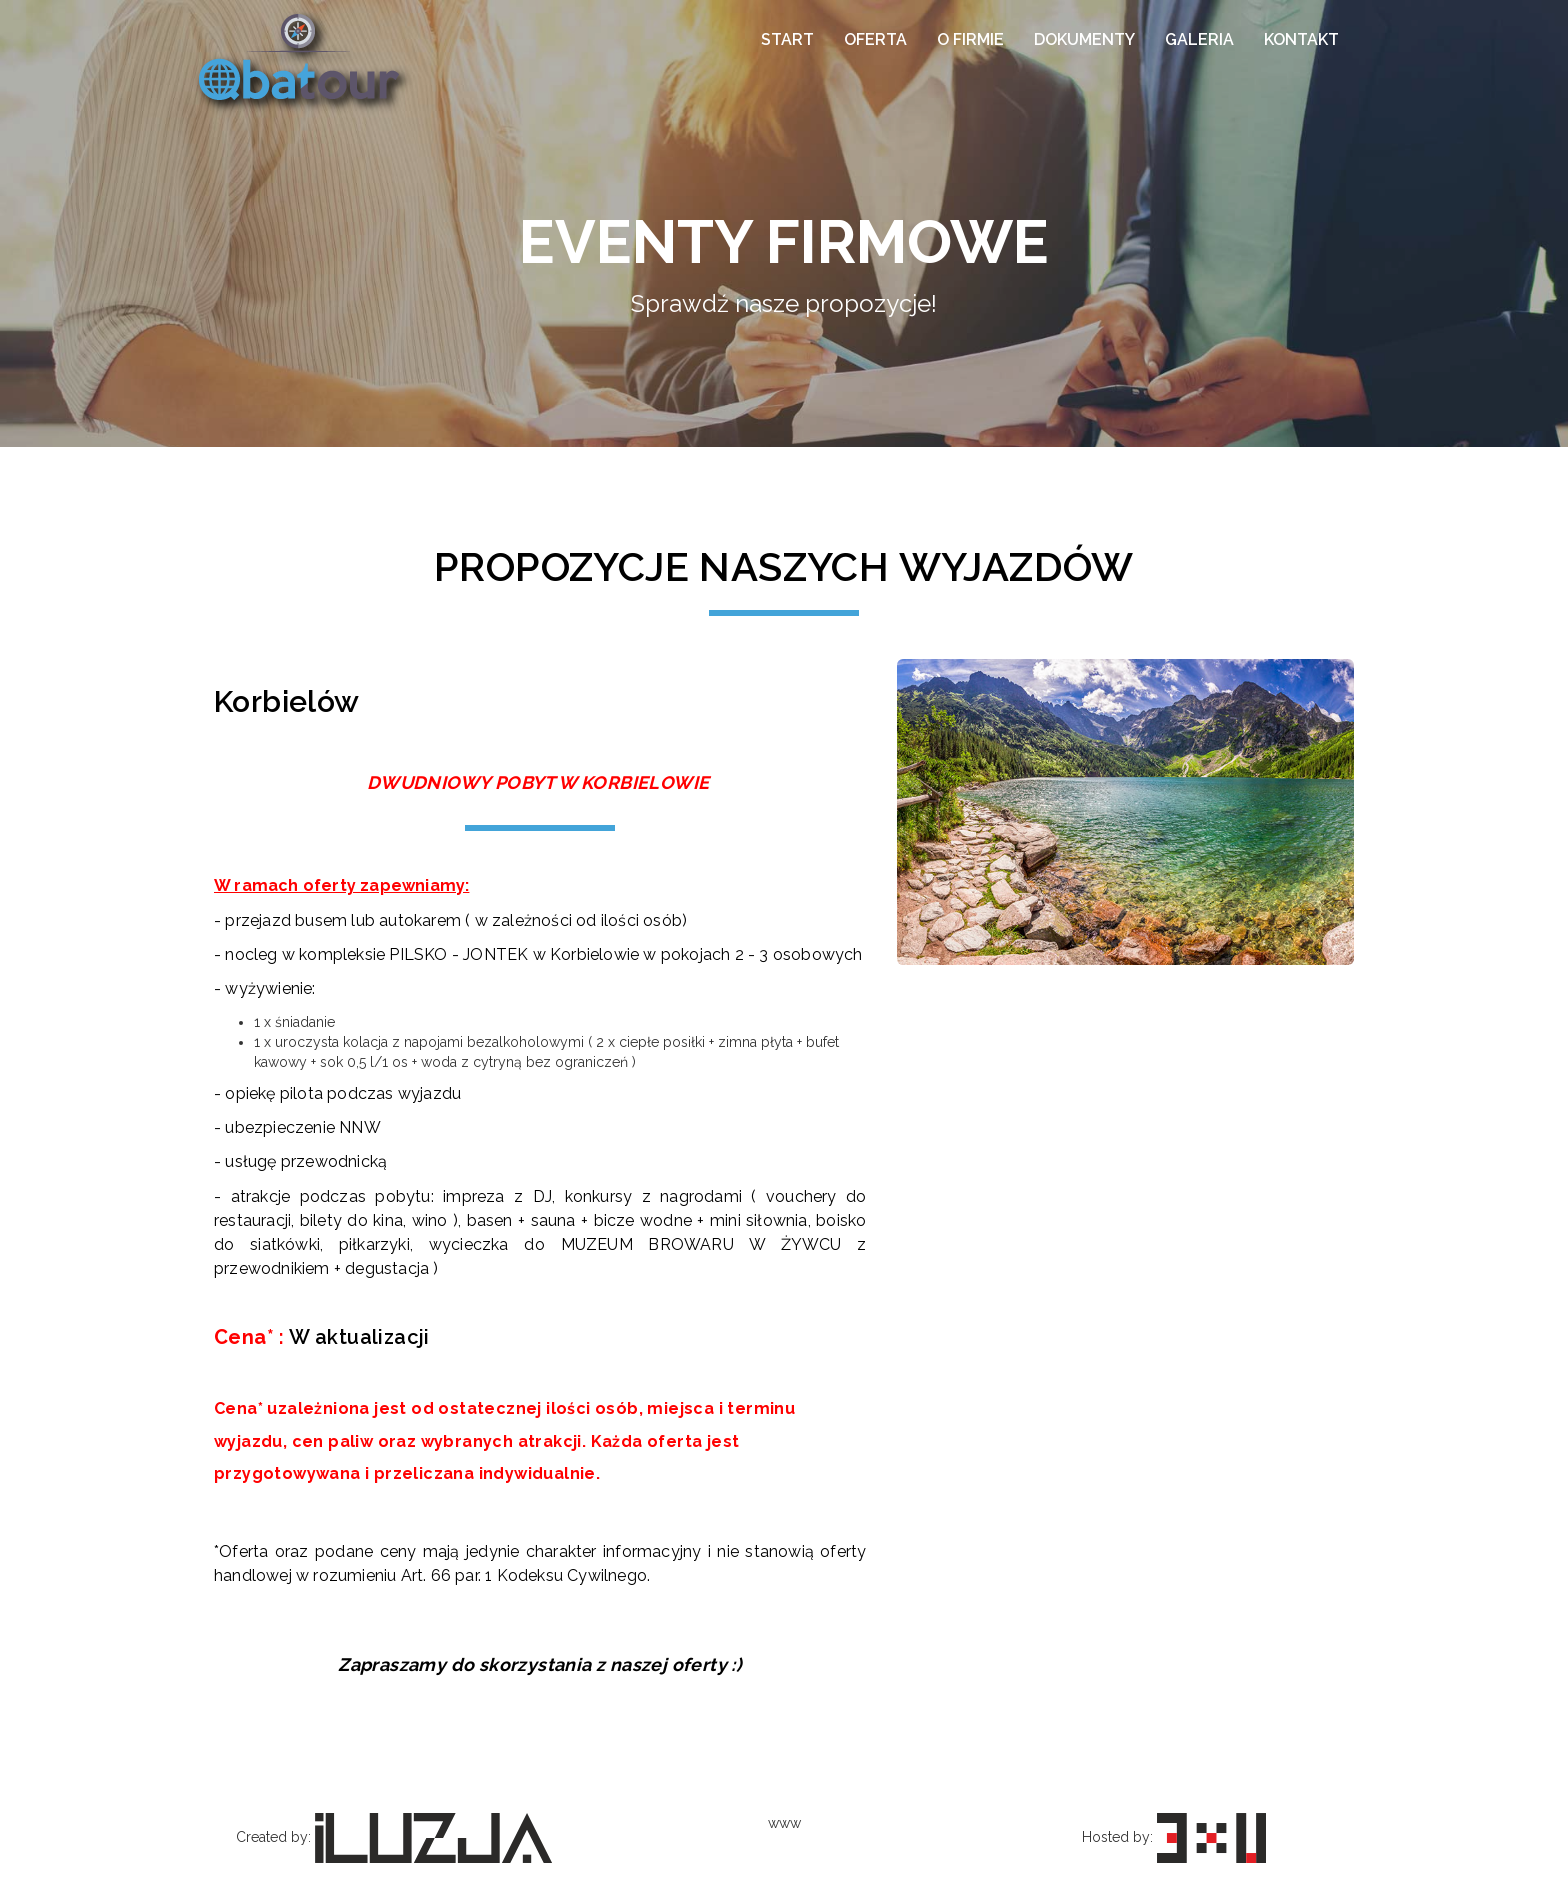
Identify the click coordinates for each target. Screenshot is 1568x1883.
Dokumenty (1084, 39)
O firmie (970, 39)
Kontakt (1301, 39)
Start (787, 39)
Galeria (1199, 39)
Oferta (875, 39)
